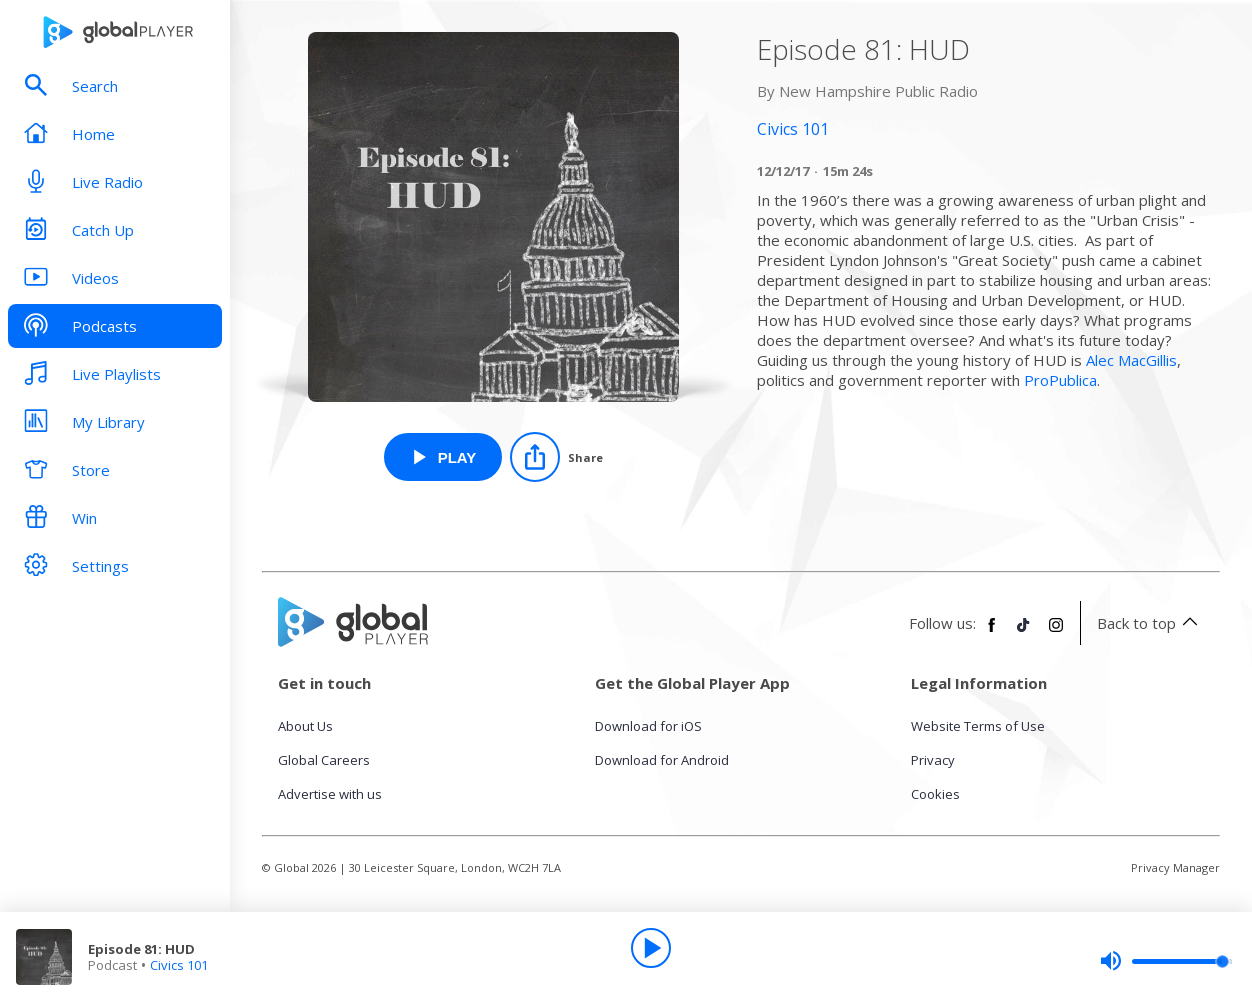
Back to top (1150, 623)
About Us (305, 726)
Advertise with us (330, 794)
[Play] (651, 948)
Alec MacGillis (1131, 360)
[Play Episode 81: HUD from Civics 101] (443, 457)
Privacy (933, 760)
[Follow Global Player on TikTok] (1024, 633)
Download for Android (662, 760)
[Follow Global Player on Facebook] (992, 633)
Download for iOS (648, 726)
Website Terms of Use (978, 726)
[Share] (556, 457)
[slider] (1166, 961)
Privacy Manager (1175, 867)
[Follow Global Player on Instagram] (1056, 633)
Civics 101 (179, 965)
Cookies (935, 794)
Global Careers (324, 760)
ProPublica (1060, 380)
